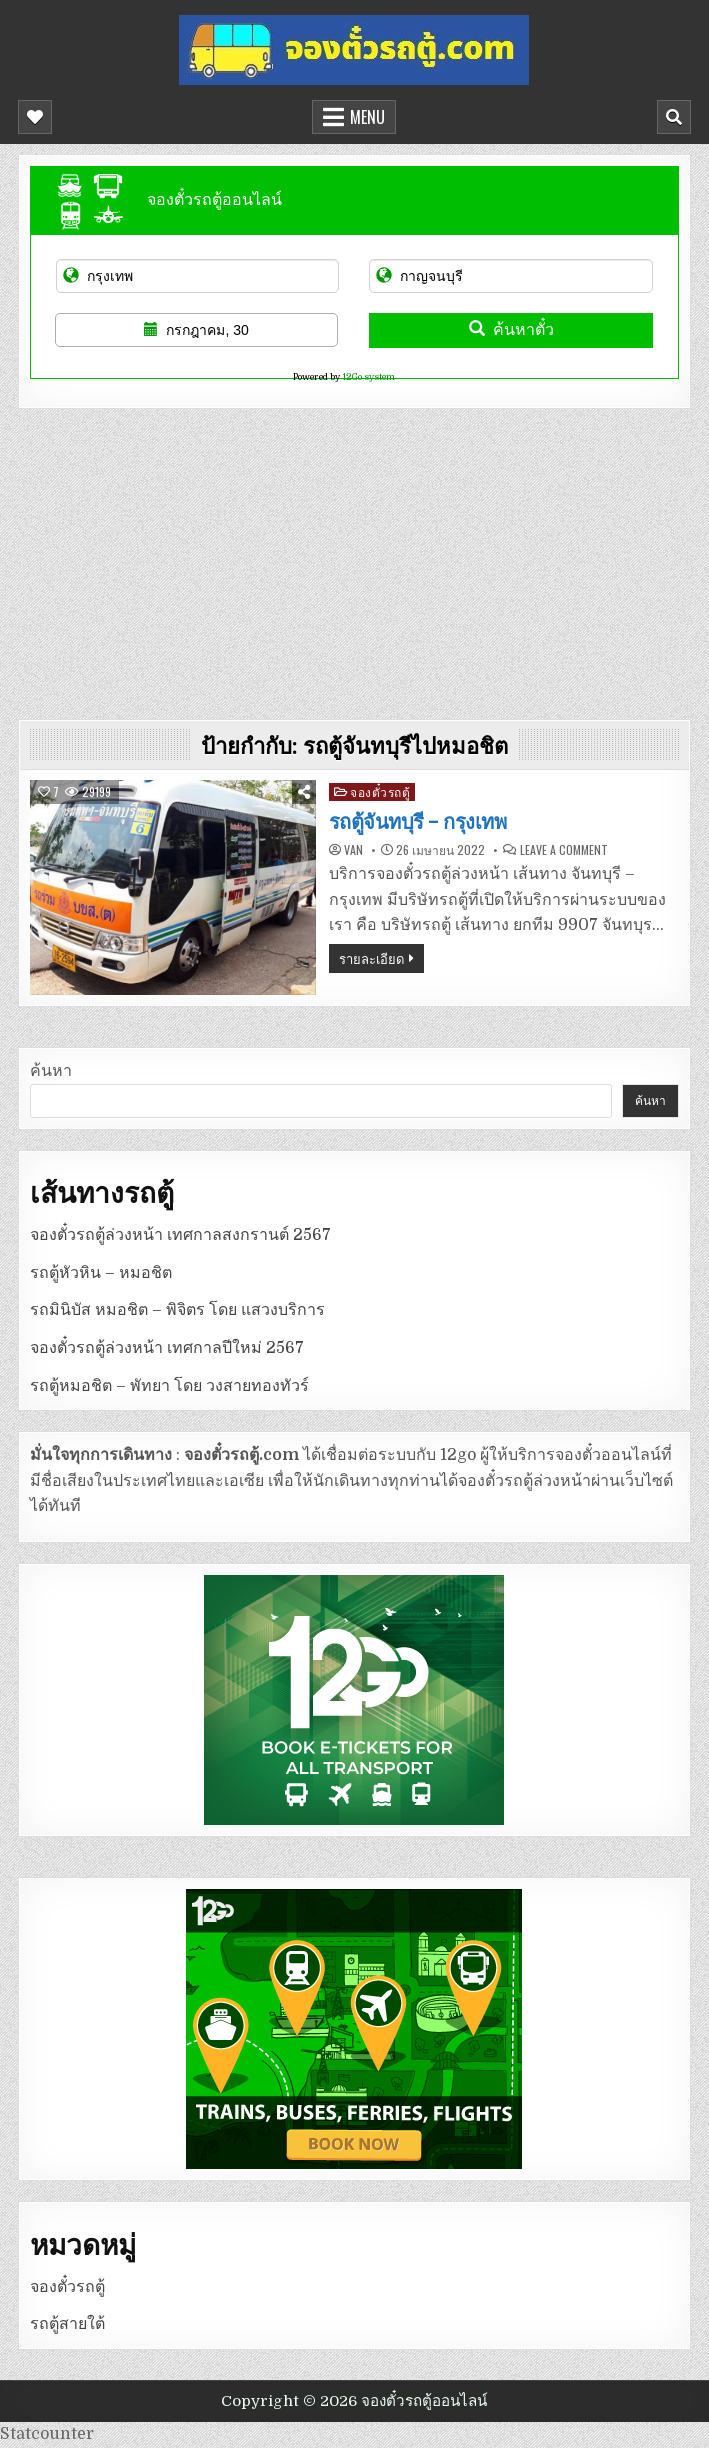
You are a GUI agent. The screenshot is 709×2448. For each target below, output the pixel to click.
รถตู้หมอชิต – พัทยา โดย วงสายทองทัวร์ (169, 1386)
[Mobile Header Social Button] (35, 117)
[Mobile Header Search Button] (674, 117)
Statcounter (47, 2434)
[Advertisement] (355, 559)
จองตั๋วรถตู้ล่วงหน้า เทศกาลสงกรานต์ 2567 (180, 1235)
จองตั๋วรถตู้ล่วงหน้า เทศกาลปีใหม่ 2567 (167, 1348)
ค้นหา (51, 1071)
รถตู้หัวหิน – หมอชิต (101, 1273)
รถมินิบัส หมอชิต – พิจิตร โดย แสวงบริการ (177, 1310)
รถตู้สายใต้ (67, 2324)
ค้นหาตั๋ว (511, 329)
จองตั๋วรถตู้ (380, 791)
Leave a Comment (564, 850)
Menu (367, 117)
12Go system (368, 377)
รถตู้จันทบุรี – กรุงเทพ (418, 822)
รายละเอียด (371, 958)
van (353, 850)
